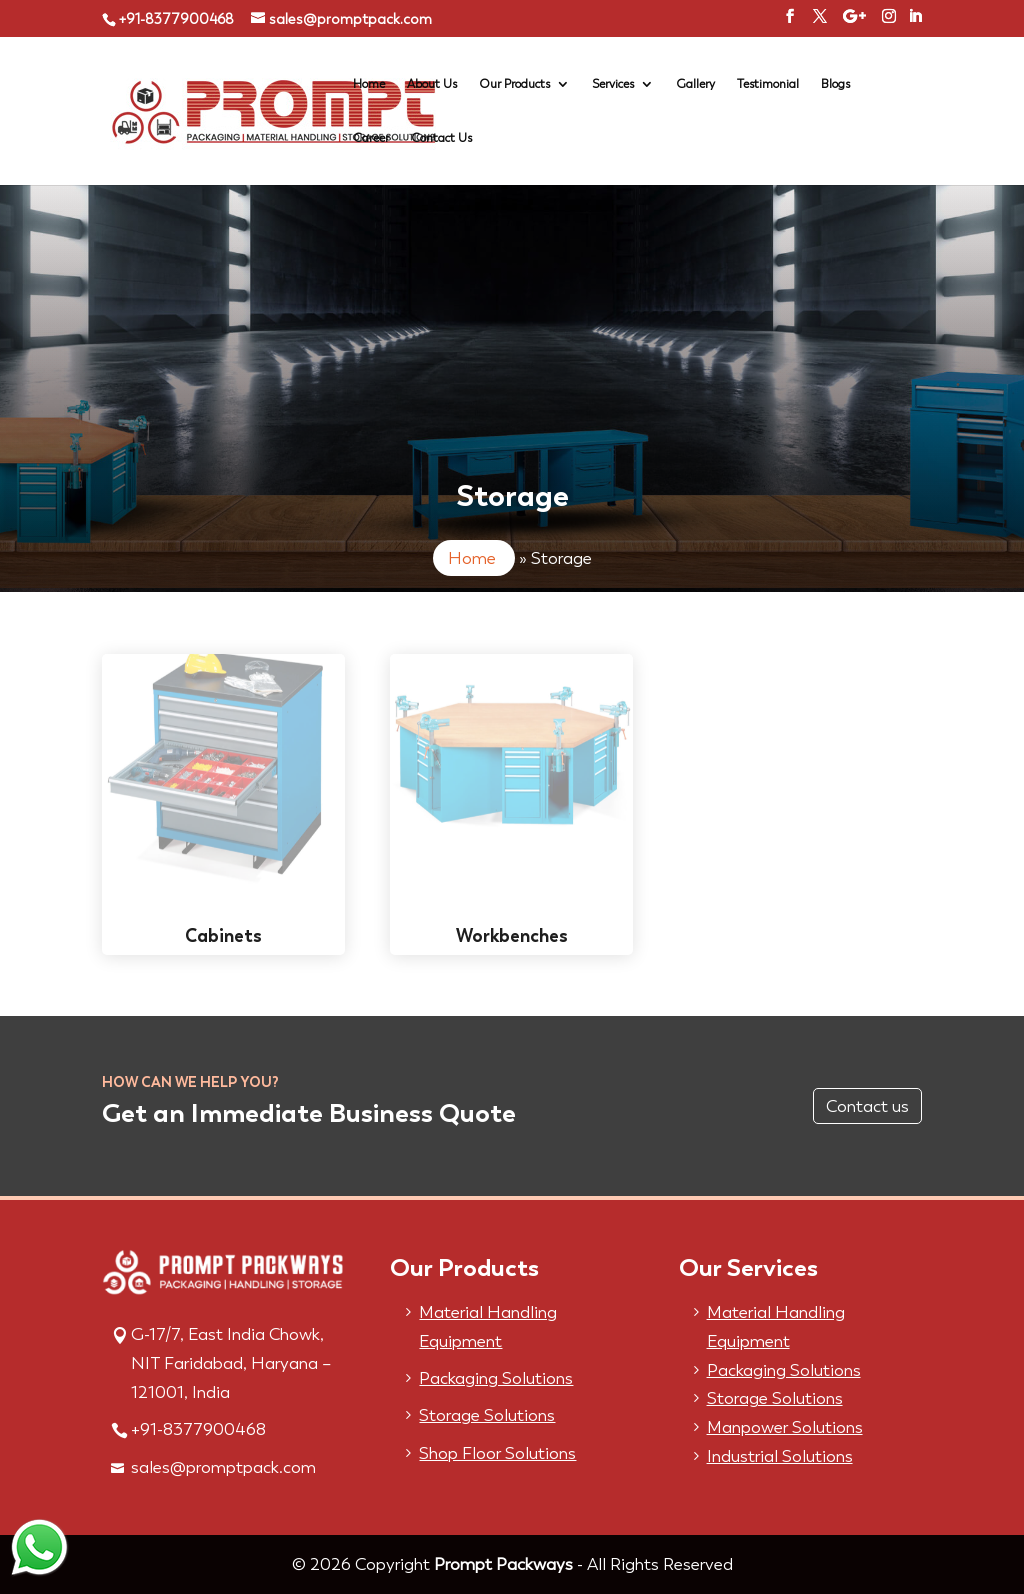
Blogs (835, 84)
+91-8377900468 (176, 19)
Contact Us (441, 138)
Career (371, 138)
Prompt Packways (503, 1564)
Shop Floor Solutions (497, 1453)
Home (369, 84)
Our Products (514, 84)
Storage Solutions (487, 1415)
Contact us (867, 1106)
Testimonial (768, 84)
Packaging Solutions (496, 1378)
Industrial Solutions (780, 1456)
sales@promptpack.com (223, 1467)
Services (613, 84)
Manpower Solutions (785, 1427)
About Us (432, 84)
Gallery (695, 84)
